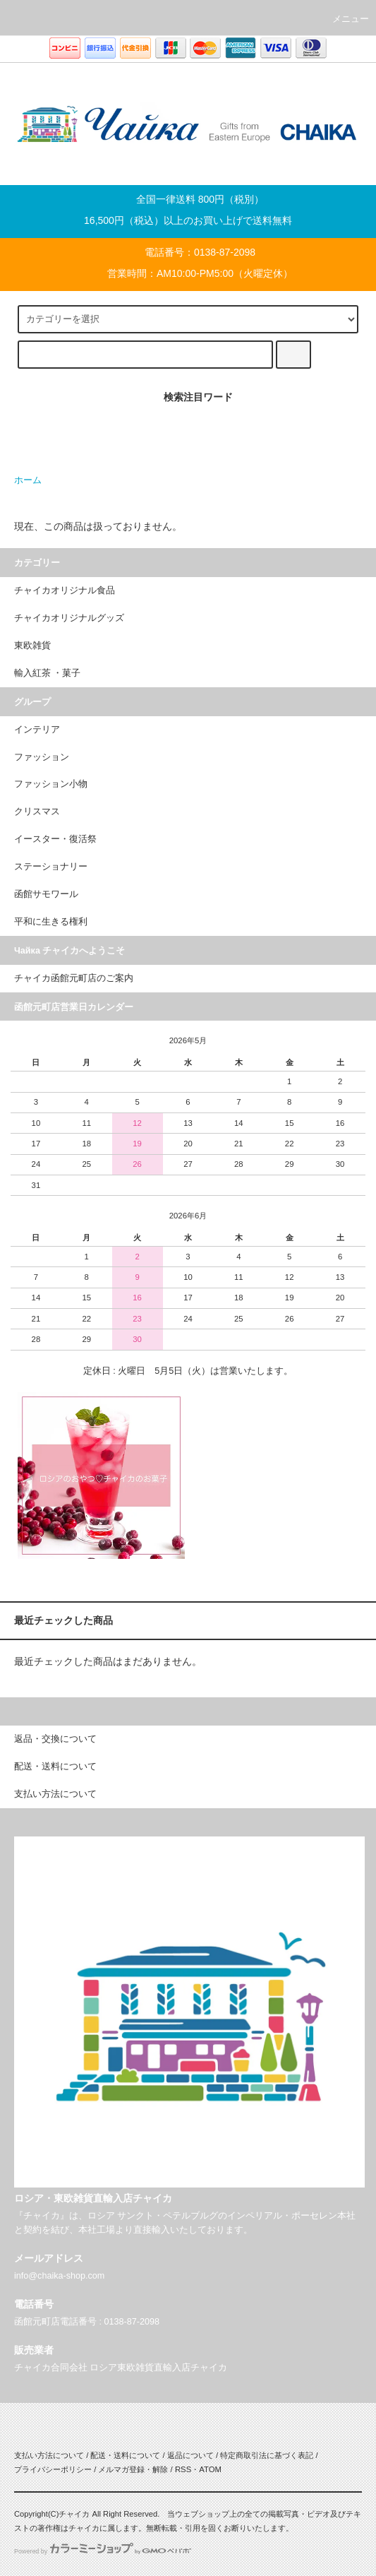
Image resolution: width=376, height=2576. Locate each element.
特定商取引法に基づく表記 (266, 2455)
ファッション (41, 757)
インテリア (37, 730)
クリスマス (37, 812)
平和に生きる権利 (50, 922)
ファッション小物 (50, 784)
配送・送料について (125, 2455)
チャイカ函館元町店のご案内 (73, 978)
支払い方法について (49, 2455)
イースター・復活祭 (55, 839)
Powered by (102, 2551)
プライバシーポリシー (53, 2469)
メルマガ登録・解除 (133, 2469)
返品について (190, 2455)
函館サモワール (46, 894)
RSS (183, 2469)
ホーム (28, 480)
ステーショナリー (50, 867)
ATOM (210, 2469)
